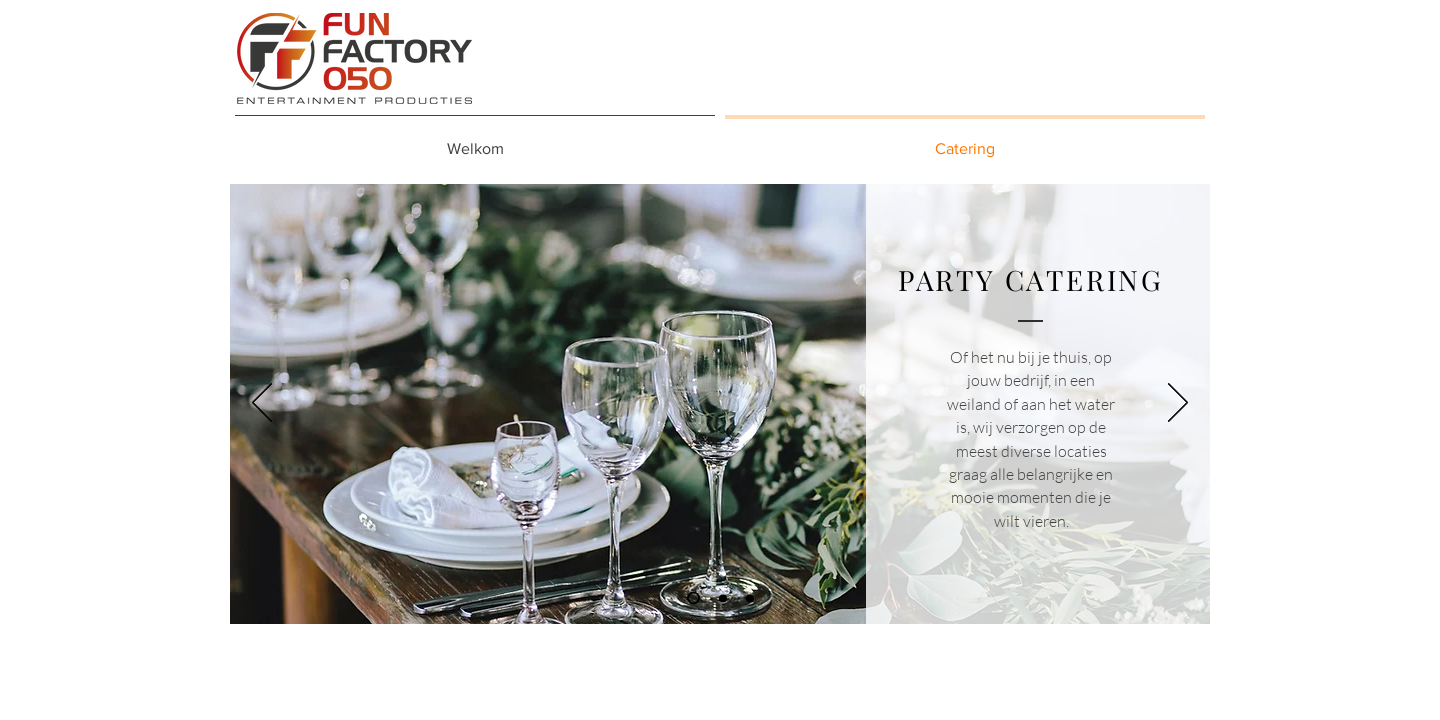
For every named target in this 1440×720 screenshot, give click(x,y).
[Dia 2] (723, 598)
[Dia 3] (750, 598)
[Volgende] (1178, 404)
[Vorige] (262, 404)
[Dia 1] (693, 598)
